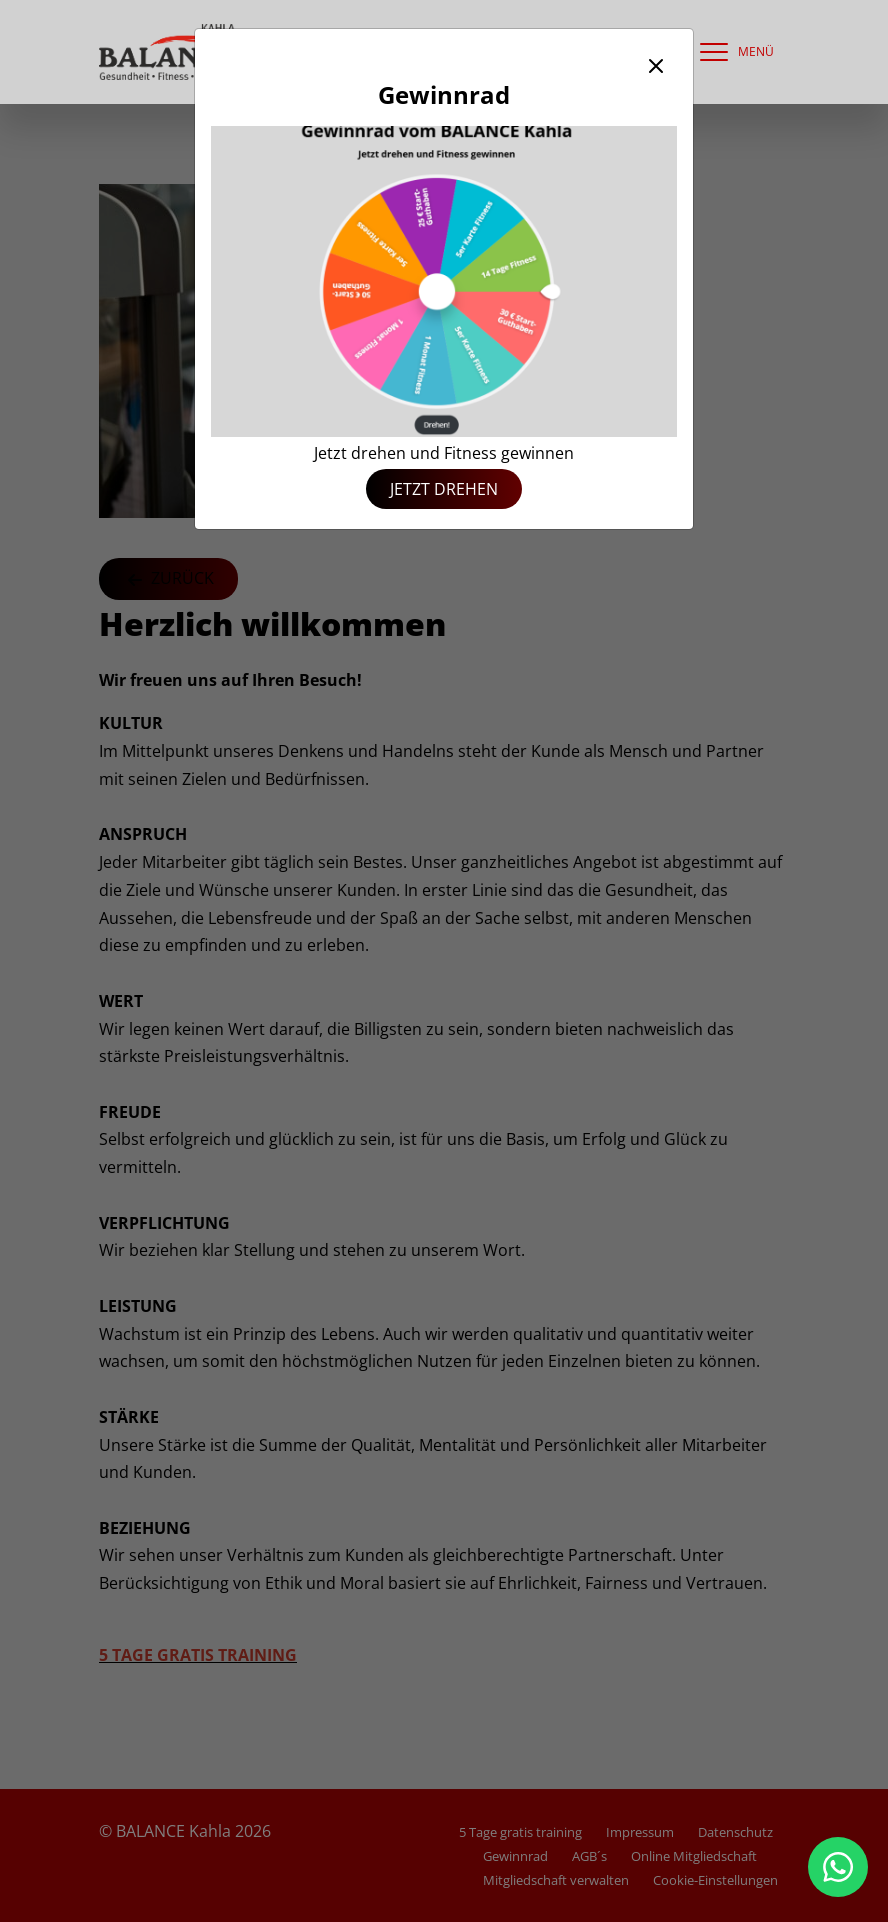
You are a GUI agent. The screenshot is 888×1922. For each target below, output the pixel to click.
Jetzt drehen (444, 489)
